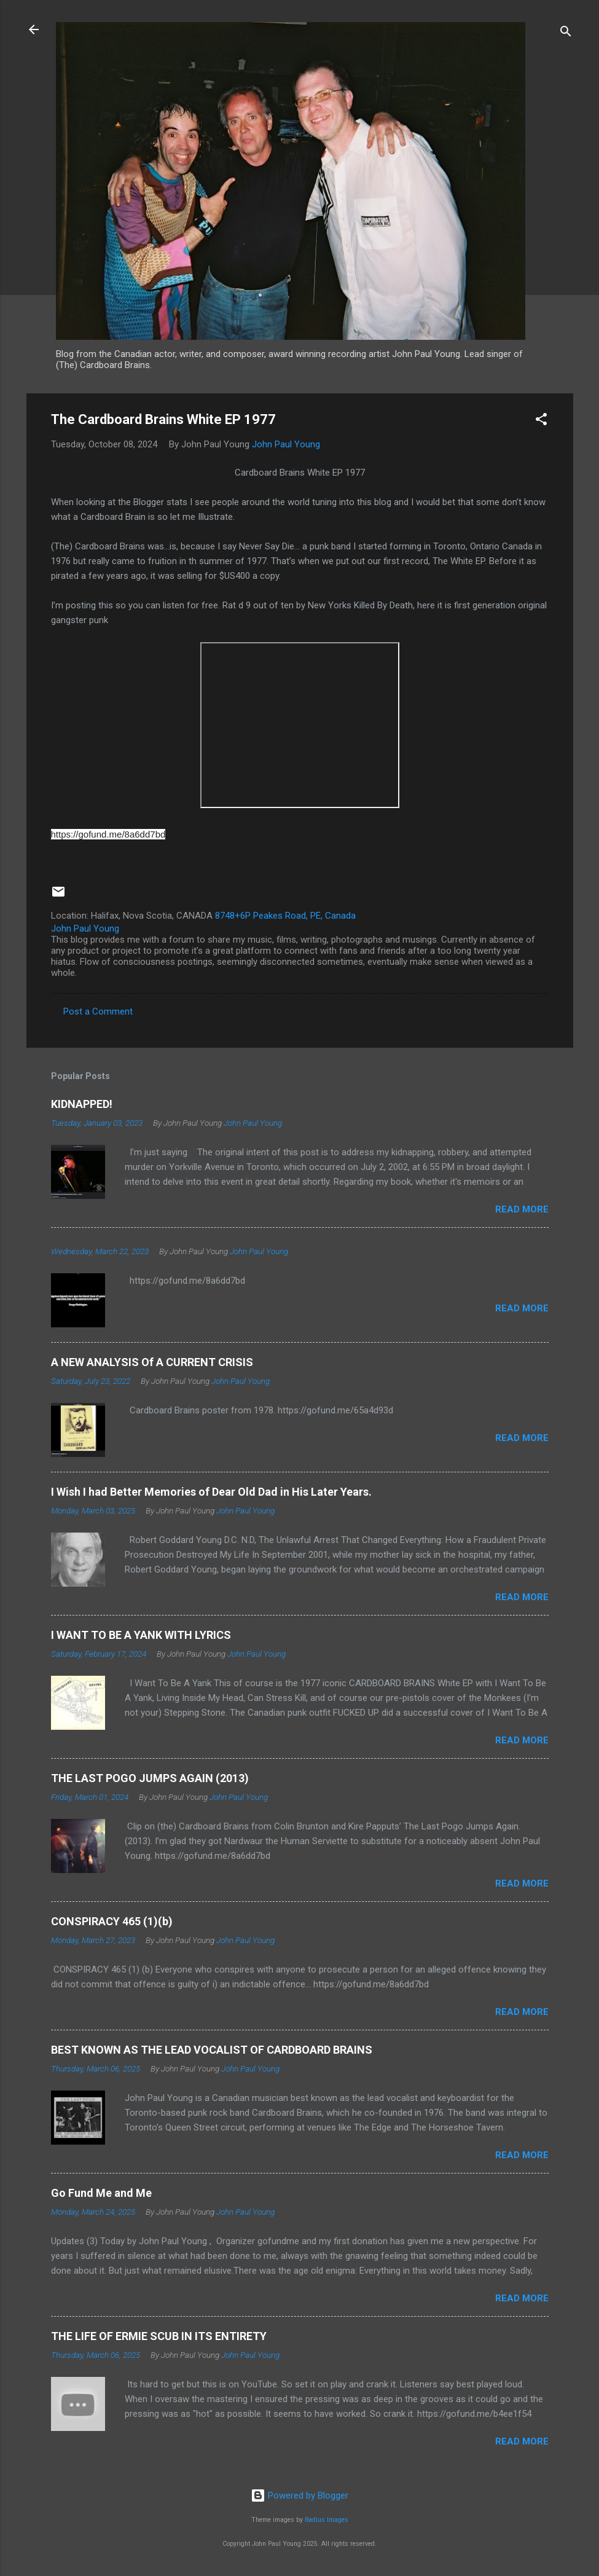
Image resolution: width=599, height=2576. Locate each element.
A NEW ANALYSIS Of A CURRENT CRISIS (152, 1362)
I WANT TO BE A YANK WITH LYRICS (141, 1634)
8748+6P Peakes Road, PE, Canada (285, 915)
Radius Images (326, 2520)
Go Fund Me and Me (101, 2192)
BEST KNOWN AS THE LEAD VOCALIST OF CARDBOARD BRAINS (211, 2049)
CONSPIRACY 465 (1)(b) (112, 1921)
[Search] (565, 33)
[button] (541, 421)
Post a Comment (98, 1011)
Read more (522, 1209)
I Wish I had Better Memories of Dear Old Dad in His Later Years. (211, 1491)
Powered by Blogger (299, 2495)
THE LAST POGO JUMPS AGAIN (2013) (150, 1778)
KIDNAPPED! (81, 1104)
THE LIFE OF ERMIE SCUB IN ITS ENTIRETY (159, 2336)
